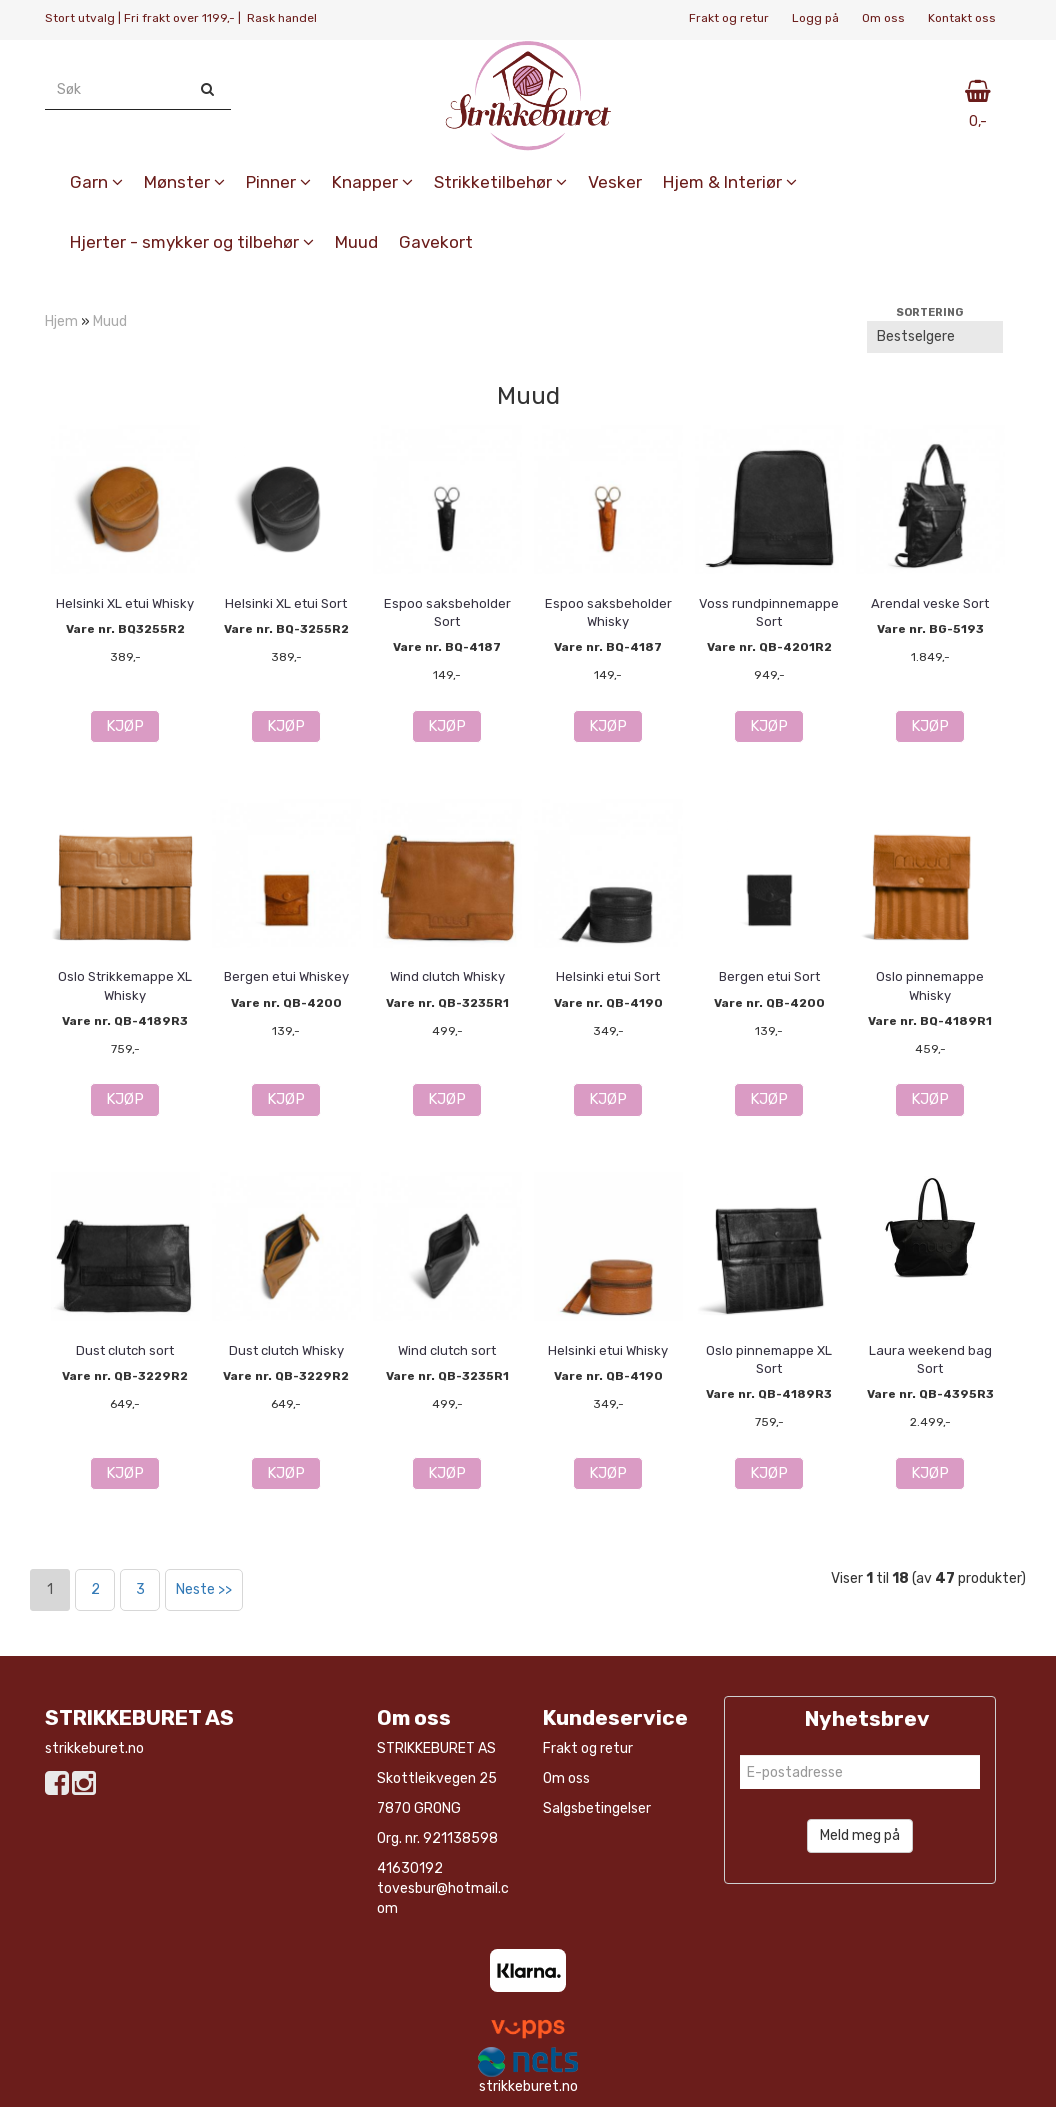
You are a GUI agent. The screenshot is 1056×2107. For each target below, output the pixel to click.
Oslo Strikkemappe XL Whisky (125, 985)
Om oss (883, 18)
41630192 (410, 1868)
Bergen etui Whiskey (286, 976)
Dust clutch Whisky (286, 1350)
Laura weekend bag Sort (930, 1359)
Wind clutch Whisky (447, 976)
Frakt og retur (729, 18)
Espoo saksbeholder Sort (447, 612)
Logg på (815, 18)
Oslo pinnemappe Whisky (930, 985)
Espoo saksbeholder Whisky (608, 612)
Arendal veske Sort (930, 603)
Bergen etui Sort (769, 976)
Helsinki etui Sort (608, 976)
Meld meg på (860, 1835)
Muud (110, 321)
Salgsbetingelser (597, 1808)
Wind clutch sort (447, 1350)
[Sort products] (935, 337)
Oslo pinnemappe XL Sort (769, 1359)
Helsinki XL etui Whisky (125, 603)
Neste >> (204, 1589)
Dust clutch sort (125, 1350)
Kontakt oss (962, 18)
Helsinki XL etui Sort (286, 603)
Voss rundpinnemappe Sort (769, 612)
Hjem (61, 321)
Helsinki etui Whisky (608, 1350)
